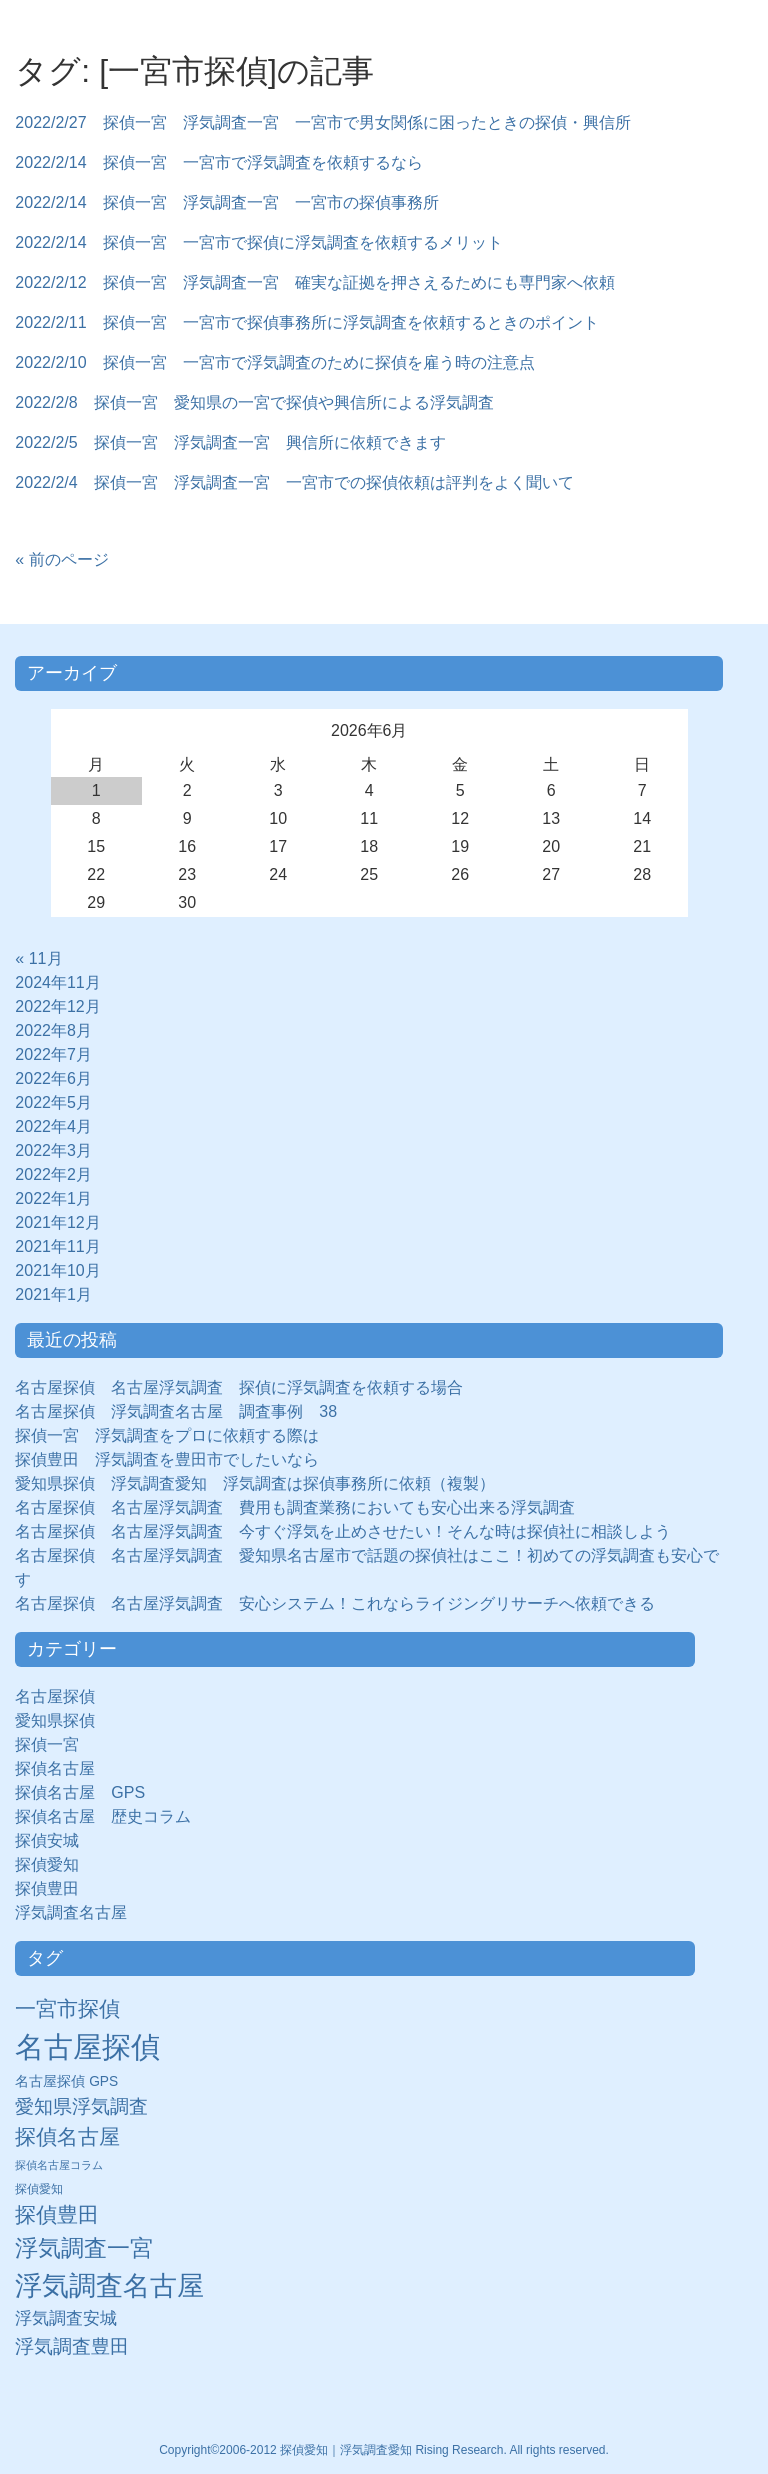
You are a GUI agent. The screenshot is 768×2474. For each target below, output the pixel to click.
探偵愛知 (55, 1864)
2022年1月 (53, 1198)
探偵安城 (47, 1840)
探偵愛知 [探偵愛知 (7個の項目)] (39, 2189)
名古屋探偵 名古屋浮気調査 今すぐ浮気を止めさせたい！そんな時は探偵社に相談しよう (343, 1531)
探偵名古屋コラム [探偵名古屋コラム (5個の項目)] (59, 2165)
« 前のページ (61, 559)
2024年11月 (57, 982)
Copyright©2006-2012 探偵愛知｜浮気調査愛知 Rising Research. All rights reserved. (384, 2450)
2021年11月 (57, 1246)
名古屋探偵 (55, 1696)
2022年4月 (53, 1126)
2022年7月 (53, 1054)
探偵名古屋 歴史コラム (111, 1816)
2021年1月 (53, 1294)
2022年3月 (53, 1150)
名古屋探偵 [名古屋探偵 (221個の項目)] (87, 2046)
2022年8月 (53, 1030)
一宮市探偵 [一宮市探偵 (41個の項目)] (67, 2008)
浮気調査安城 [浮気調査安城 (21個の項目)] (66, 2318)
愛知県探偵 (55, 1720)
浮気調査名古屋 (71, 1912)
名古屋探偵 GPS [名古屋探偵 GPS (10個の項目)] (66, 2081)
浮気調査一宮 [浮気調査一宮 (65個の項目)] (84, 2248)
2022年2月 (53, 1174)
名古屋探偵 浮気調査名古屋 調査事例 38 (176, 1411)
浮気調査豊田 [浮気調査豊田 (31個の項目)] (72, 2346)
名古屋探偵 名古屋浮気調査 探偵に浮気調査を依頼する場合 (239, 1387)
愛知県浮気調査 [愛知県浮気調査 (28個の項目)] (81, 2106)
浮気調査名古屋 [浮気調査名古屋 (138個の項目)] (109, 2286)
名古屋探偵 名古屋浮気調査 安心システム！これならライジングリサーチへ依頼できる (335, 1603)
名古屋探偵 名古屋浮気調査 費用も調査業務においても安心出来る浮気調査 (295, 1507)
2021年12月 (57, 1222)
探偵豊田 (55, 1888)
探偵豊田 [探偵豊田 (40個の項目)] (57, 2214)
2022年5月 (53, 1102)
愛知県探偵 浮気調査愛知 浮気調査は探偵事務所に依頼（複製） (255, 1483)
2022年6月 (53, 1078)
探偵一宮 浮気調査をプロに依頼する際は (167, 1435)
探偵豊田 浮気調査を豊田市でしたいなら (167, 1459)
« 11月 (38, 958)
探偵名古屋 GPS (80, 1792)
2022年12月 (57, 1006)
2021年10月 (57, 1270)
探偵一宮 (55, 1744)
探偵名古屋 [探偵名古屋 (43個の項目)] (67, 2136)
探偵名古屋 (55, 1768)
